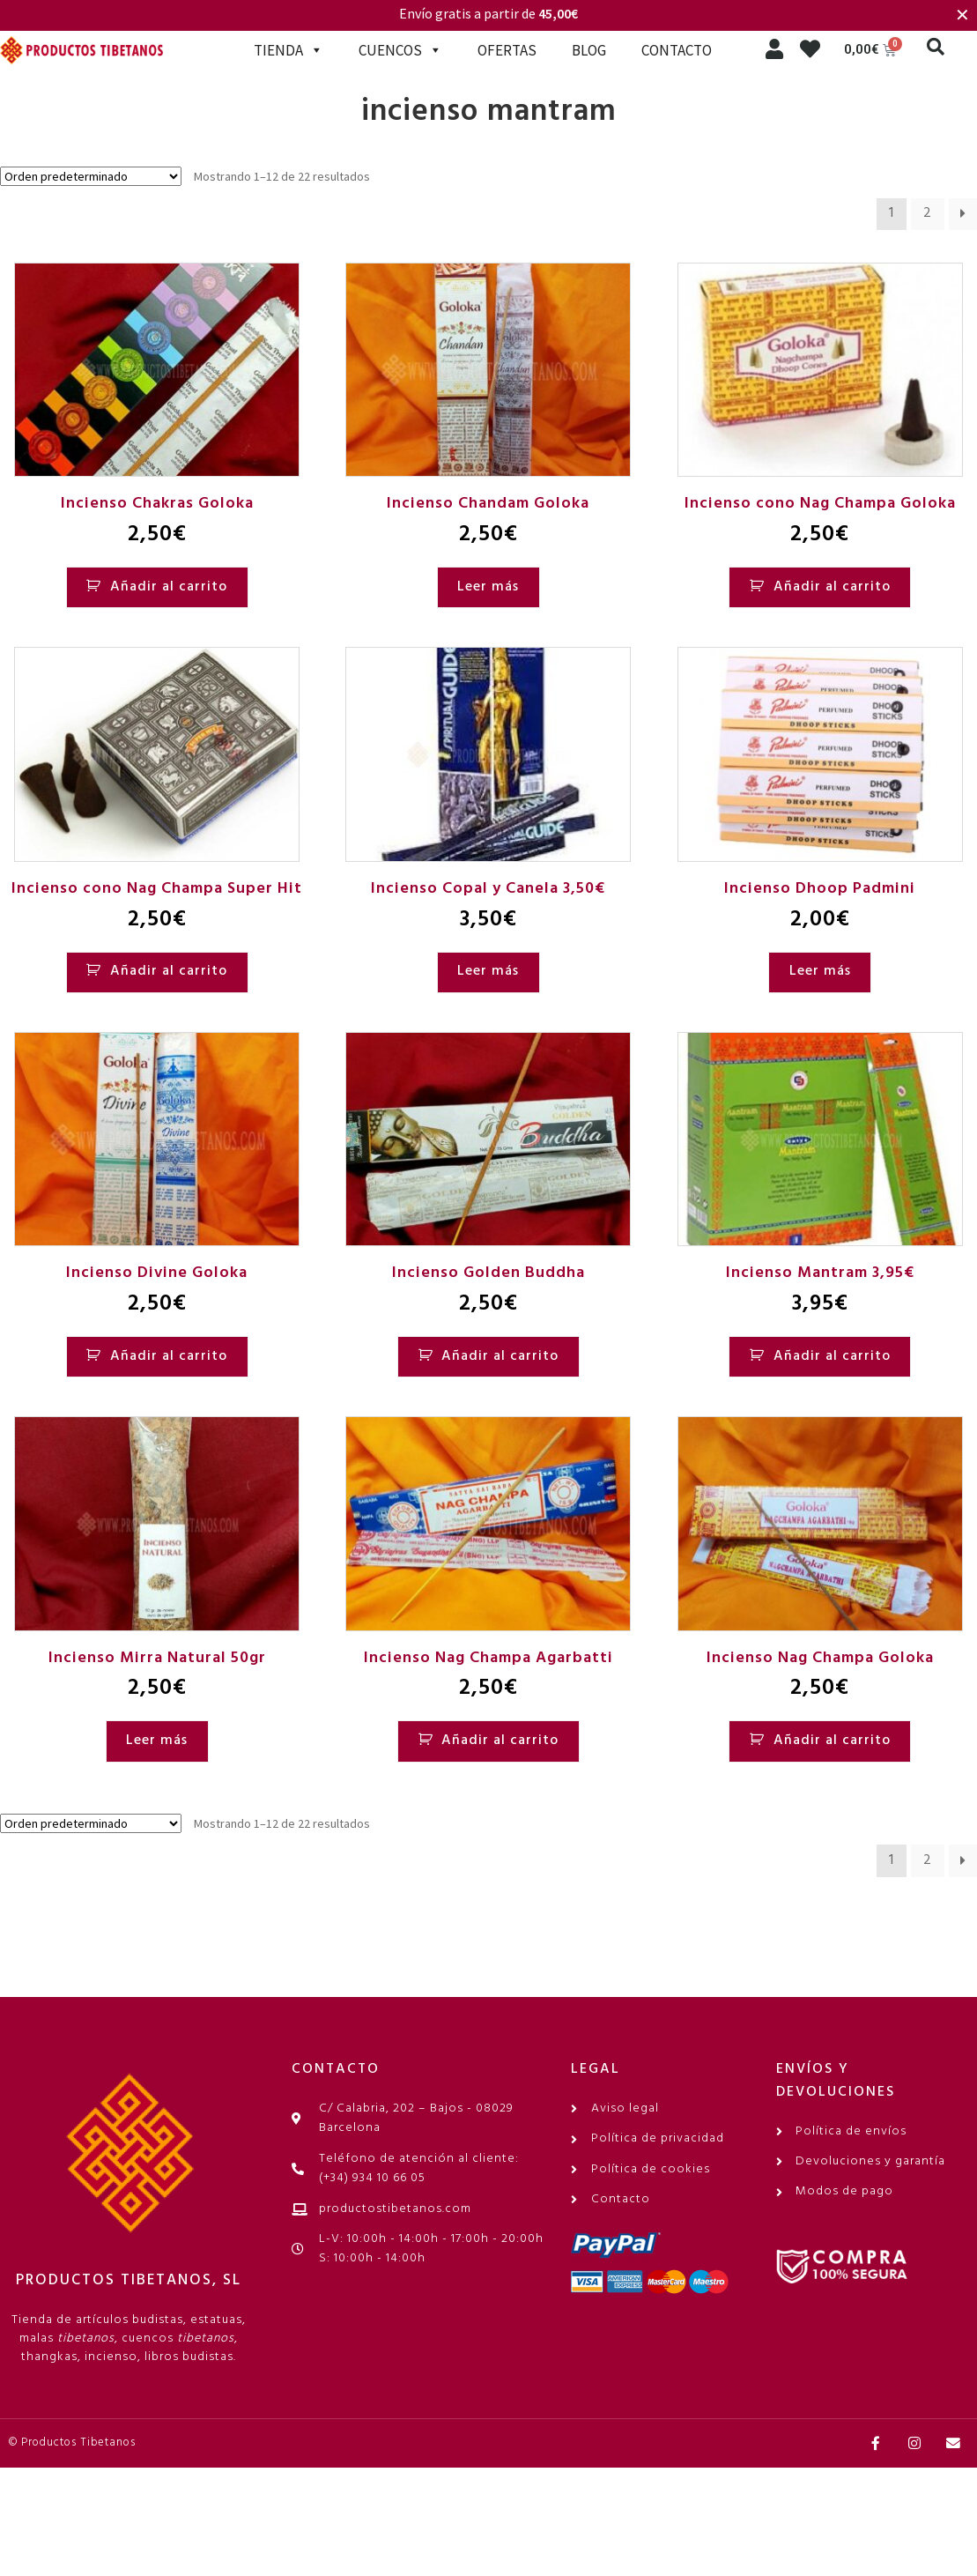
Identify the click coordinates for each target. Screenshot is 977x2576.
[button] (935, 46)
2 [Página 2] (927, 213)
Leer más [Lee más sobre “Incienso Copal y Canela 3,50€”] (488, 971)
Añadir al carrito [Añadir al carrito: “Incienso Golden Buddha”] (500, 1356)
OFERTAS (507, 50)
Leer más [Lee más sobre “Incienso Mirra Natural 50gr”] (157, 1740)
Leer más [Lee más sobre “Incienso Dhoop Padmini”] (820, 971)
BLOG (589, 50)
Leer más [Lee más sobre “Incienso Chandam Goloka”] (488, 586)
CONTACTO (676, 50)
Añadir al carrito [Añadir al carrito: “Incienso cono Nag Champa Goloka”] (832, 586)
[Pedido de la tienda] (90, 176)
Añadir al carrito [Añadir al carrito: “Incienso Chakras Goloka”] (168, 586)
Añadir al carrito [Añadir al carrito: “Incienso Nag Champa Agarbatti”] (500, 1740)
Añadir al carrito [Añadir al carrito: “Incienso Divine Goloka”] (168, 1356)
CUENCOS (400, 50)
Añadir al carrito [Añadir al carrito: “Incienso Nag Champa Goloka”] (832, 1740)
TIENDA (288, 50)
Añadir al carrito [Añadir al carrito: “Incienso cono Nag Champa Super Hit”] (168, 971)
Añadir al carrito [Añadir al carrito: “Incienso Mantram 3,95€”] (832, 1356)
